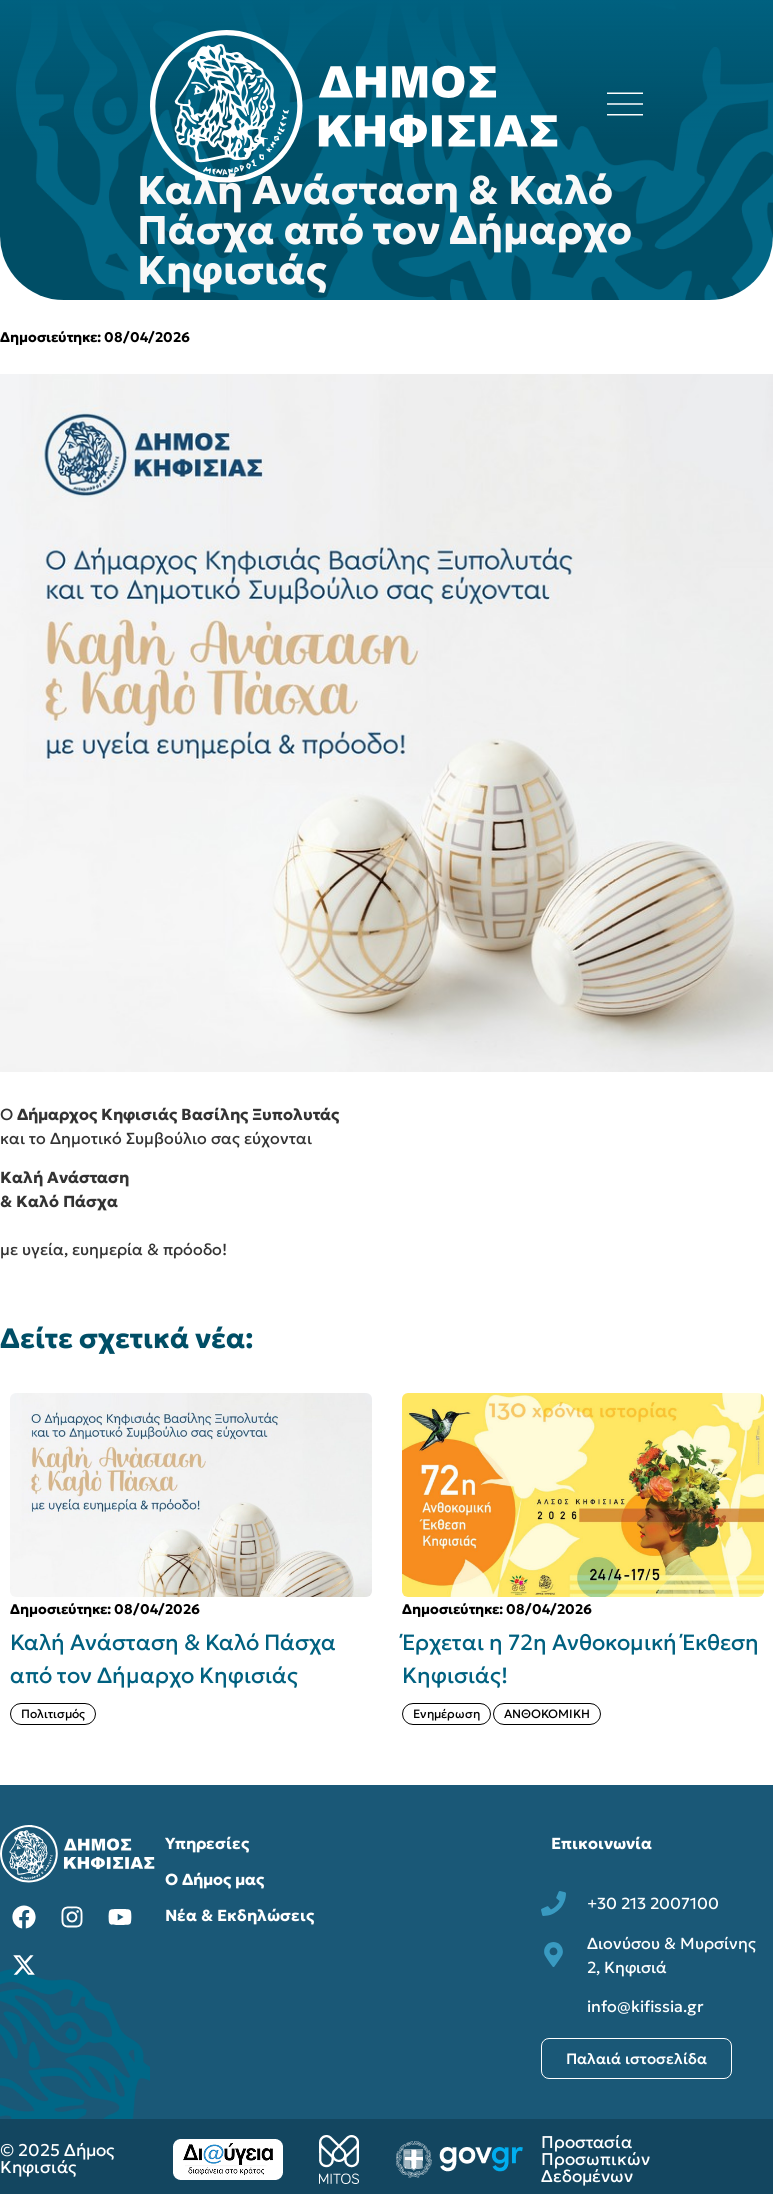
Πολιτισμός (53, 1713)
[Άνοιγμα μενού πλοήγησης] (625, 104)
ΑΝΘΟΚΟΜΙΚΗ (547, 1713)
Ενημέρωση (446, 1713)
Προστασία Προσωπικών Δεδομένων (595, 2159)
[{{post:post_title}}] (191, 1495)
